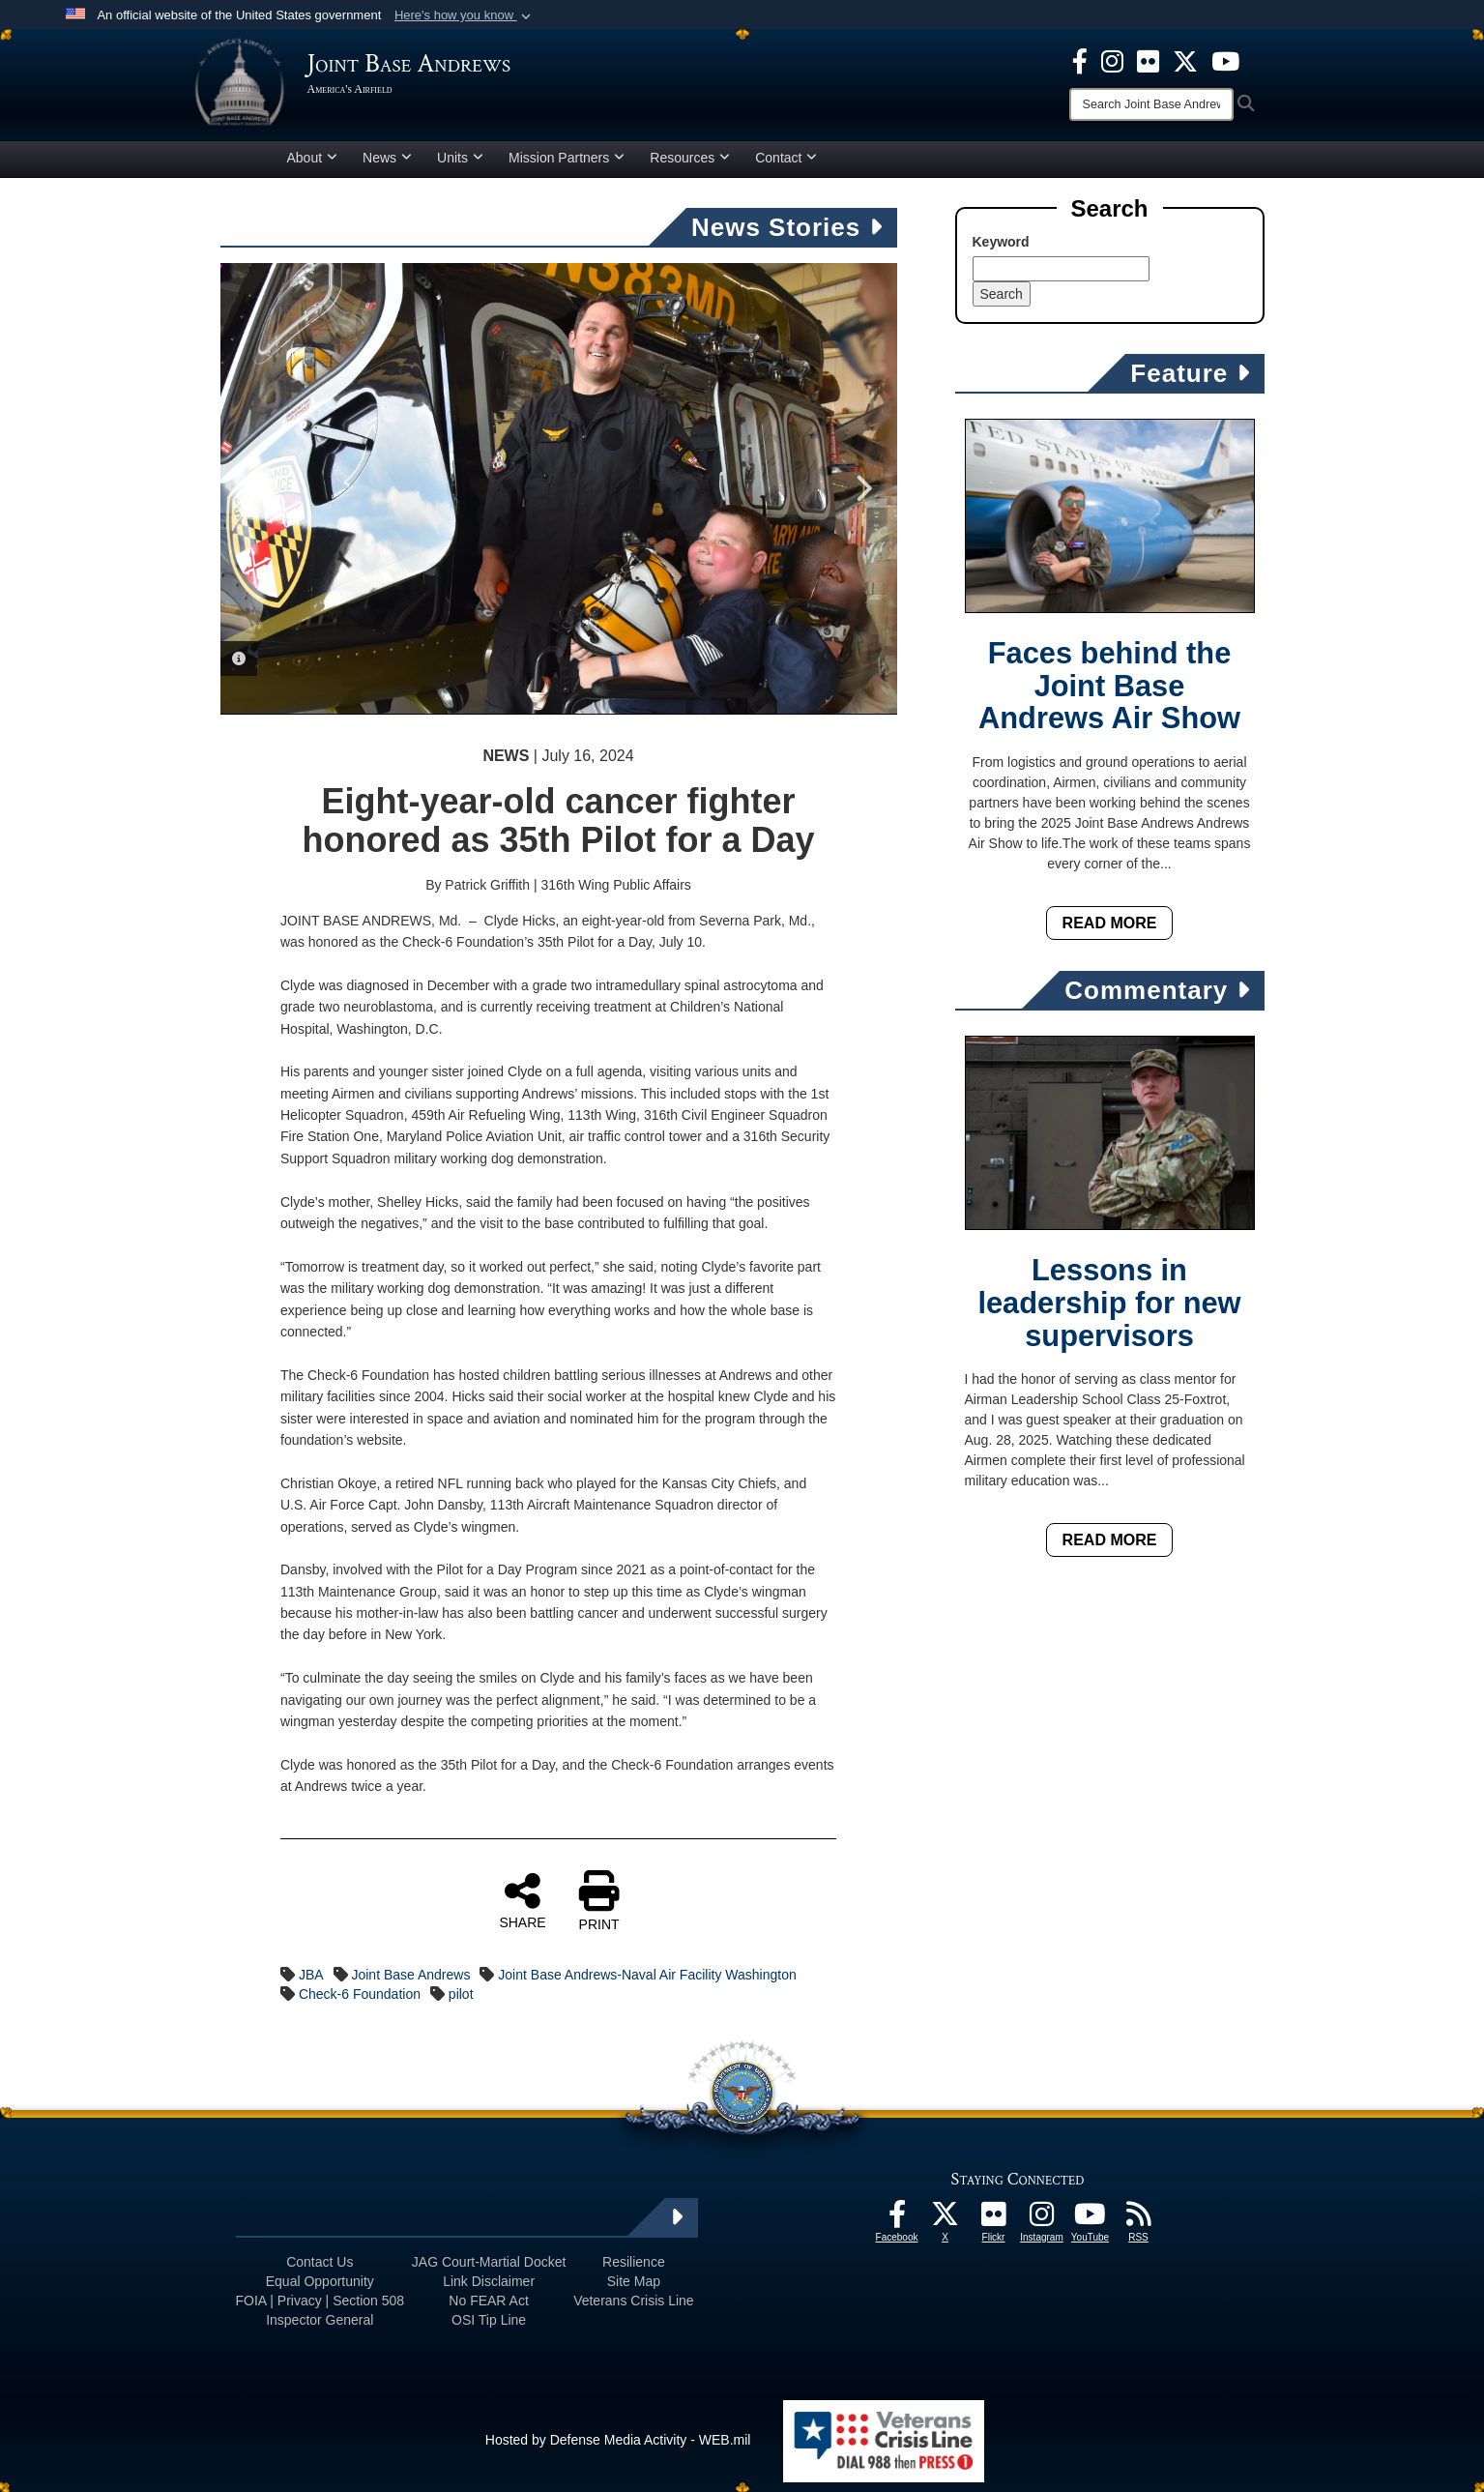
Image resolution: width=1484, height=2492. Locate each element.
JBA (311, 1974)
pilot (461, 1994)
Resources (690, 157)
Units (460, 157)
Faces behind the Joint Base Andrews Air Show (1109, 686)
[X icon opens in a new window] (1185, 60)
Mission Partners (567, 157)
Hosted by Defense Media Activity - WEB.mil (618, 2440)
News (387, 157)
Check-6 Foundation (360, 1994)
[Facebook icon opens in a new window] (1080, 60)
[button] (464, 15)
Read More (1109, 923)
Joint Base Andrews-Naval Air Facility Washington (647, 1974)
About (312, 157)
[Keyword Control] (1061, 268)
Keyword (1001, 241)
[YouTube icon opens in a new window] (1225, 60)
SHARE (522, 1900)
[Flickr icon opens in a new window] (1148, 60)
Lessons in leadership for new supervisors (1108, 1303)
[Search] (1151, 104)
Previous (254, 488)
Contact (786, 157)
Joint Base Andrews (410, 1974)
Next (863, 488)
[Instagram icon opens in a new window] (1112, 60)
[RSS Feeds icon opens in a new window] (1139, 2219)
